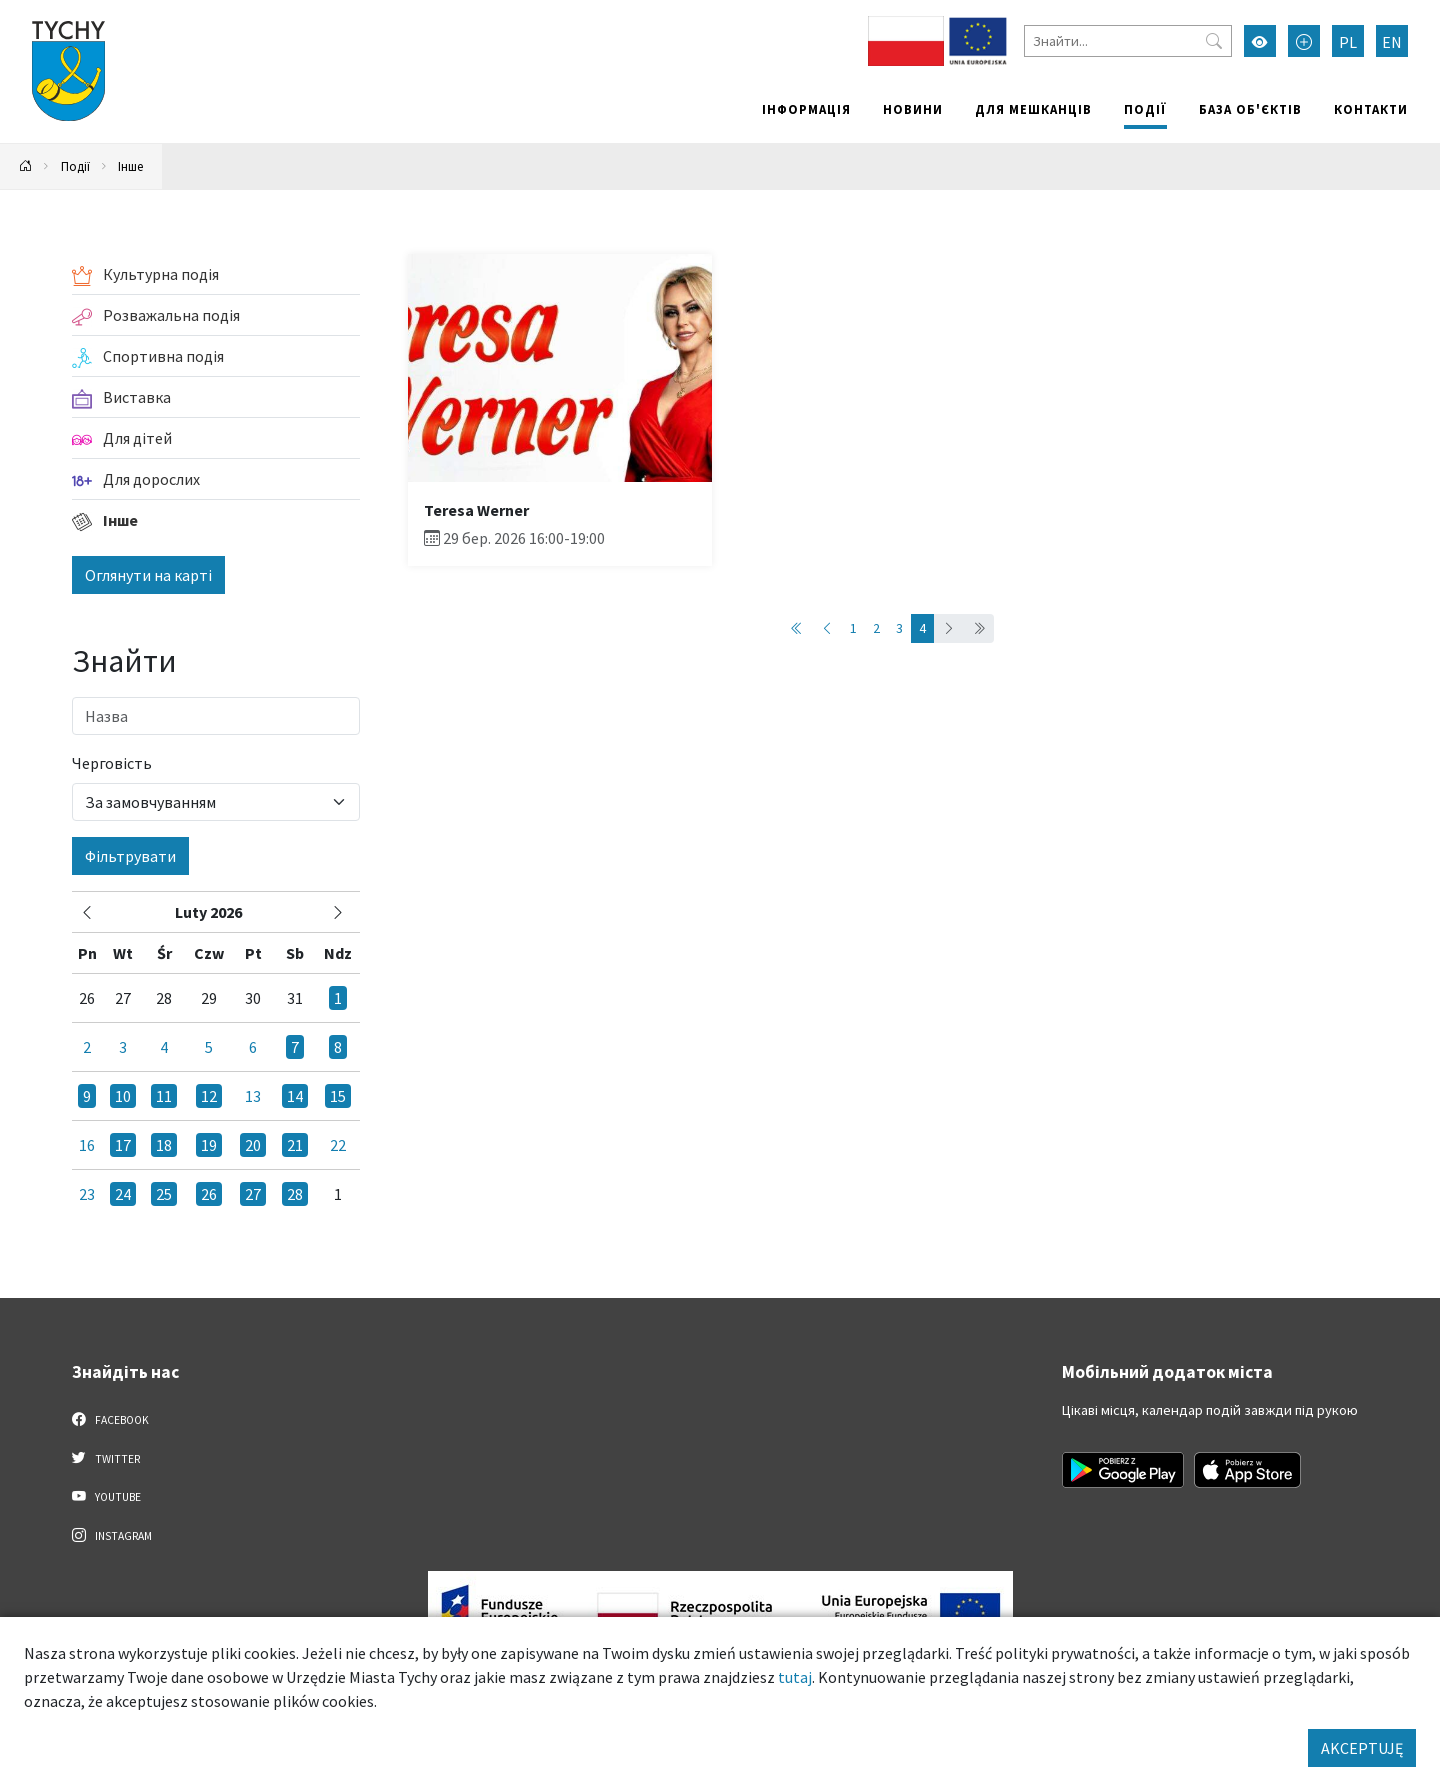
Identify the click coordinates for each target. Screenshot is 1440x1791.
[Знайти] (1128, 41)
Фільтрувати (130, 856)
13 (253, 1096)
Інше (130, 166)
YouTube (106, 1496)
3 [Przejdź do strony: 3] (899, 628)
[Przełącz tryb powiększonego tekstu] (1304, 41)
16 (87, 1145)
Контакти (1371, 109)
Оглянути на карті (148, 575)
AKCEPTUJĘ (1362, 1748)
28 (295, 1194)
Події (1145, 109)
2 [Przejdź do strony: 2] (876, 628)
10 (123, 1096)
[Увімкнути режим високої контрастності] (1260, 41)
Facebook (110, 1419)
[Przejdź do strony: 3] (827, 628)
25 (164, 1194)
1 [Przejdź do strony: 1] (853, 628)
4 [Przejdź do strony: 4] (922, 628)
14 (295, 1096)
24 (123, 1194)
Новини (913, 109)
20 (253, 1145)
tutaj (795, 1677)
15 (338, 1096)
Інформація (806, 109)
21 (295, 1145)
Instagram (112, 1535)
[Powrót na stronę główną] (26, 166)
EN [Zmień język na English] (1392, 42)
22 (338, 1145)
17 (123, 1145)
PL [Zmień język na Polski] (1348, 42)
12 (209, 1096)
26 (209, 1194)
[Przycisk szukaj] (1214, 41)
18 (164, 1145)
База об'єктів (1250, 109)
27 (253, 1194)
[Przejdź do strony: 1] (797, 628)
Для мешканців (1033, 109)
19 (209, 1145)
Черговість (112, 763)
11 (164, 1096)
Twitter (106, 1458)
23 (87, 1194)
